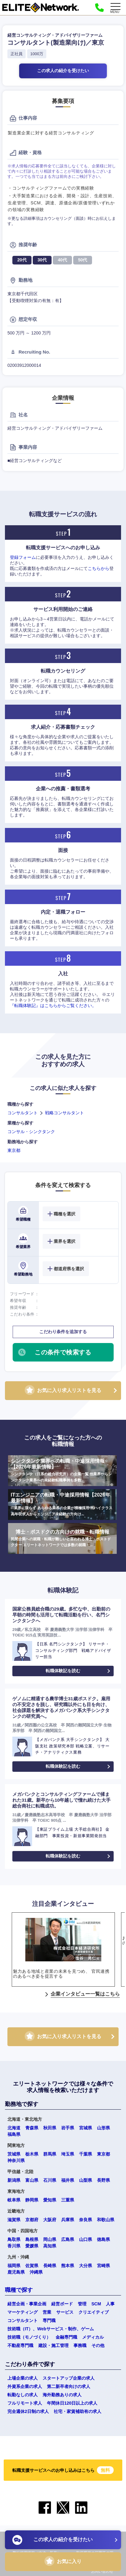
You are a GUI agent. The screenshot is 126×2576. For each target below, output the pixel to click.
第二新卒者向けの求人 (68, 2386)
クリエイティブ (93, 2312)
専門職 (49, 2320)
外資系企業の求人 (24, 2386)
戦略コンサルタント (64, 1112)
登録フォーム (23, 557)
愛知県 (49, 2199)
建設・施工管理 (53, 2345)
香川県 (13, 2245)
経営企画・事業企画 (26, 2303)
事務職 (80, 2345)
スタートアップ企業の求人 (68, 2378)
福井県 (67, 2180)
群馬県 (49, 2154)
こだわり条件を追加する (63, 1331)
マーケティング (22, 2312)
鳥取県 (13, 2239)
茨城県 (13, 2154)
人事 (110, 2303)
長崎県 (49, 2265)
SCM (96, 2303)
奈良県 (85, 2219)
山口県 (85, 2239)
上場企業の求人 (22, 2378)
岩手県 (67, 2127)
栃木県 (31, 2154)
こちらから (98, 568)
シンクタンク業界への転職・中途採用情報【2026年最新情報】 (62, 1470)
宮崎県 (103, 2265)
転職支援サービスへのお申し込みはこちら (63, 2470)
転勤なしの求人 (22, 2394)
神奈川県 (16, 2160)
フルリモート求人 (24, 2403)
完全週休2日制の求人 (28, 2411)
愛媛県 (31, 2245)
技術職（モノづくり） (29, 2337)
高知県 (49, 2245)
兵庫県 (67, 2219)
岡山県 (49, 2239)
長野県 (103, 2180)
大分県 (85, 2265)
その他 (97, 2345)
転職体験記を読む (63, 1670)
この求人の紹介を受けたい (63, 70)
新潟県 (13, 2180)
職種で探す (19, 2290)
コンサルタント (22, 1112)
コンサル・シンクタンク (31, 1131)
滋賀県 (13, 2219)
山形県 (103, 2127)
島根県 (31, 2239)
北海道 (13, 2127)
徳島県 (103, 2239)
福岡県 (13, 2265)
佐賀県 (31, 2265)
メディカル (93, 2337)
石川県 (49, 2180)
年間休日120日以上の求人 (72, 2403)
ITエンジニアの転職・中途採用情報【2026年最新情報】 (62, 1504)
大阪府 (49, 2219)
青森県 (31, 2127)
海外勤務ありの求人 (62, 2394)
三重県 (67, 2199)
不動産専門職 (20, 2345)
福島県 (13, 2134)
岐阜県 (13, 2199)
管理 (82, 2303)
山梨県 (85, 2180)
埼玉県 (67, 2154)
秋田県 (49, 2127)
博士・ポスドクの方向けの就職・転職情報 (62, 1538)
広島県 (67, 2239)
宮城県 (85, 2127)
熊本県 (67, 2265)
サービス (65, 2312)
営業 (47, 2312)
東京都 (13, 1150)
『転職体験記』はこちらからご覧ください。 (53, 1005)
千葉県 (85, 2154)
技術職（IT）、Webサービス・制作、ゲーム (50, 2328)
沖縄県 (36, 2272)
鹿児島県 (16, 2272)
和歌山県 (105, 2219)
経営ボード (62, 2303)
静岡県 (31, 2199)
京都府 (31, 2219)
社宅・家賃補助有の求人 (77, 2411)
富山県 (31, 2180)
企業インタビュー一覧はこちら (85, 1994)
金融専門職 (66, 2337)
